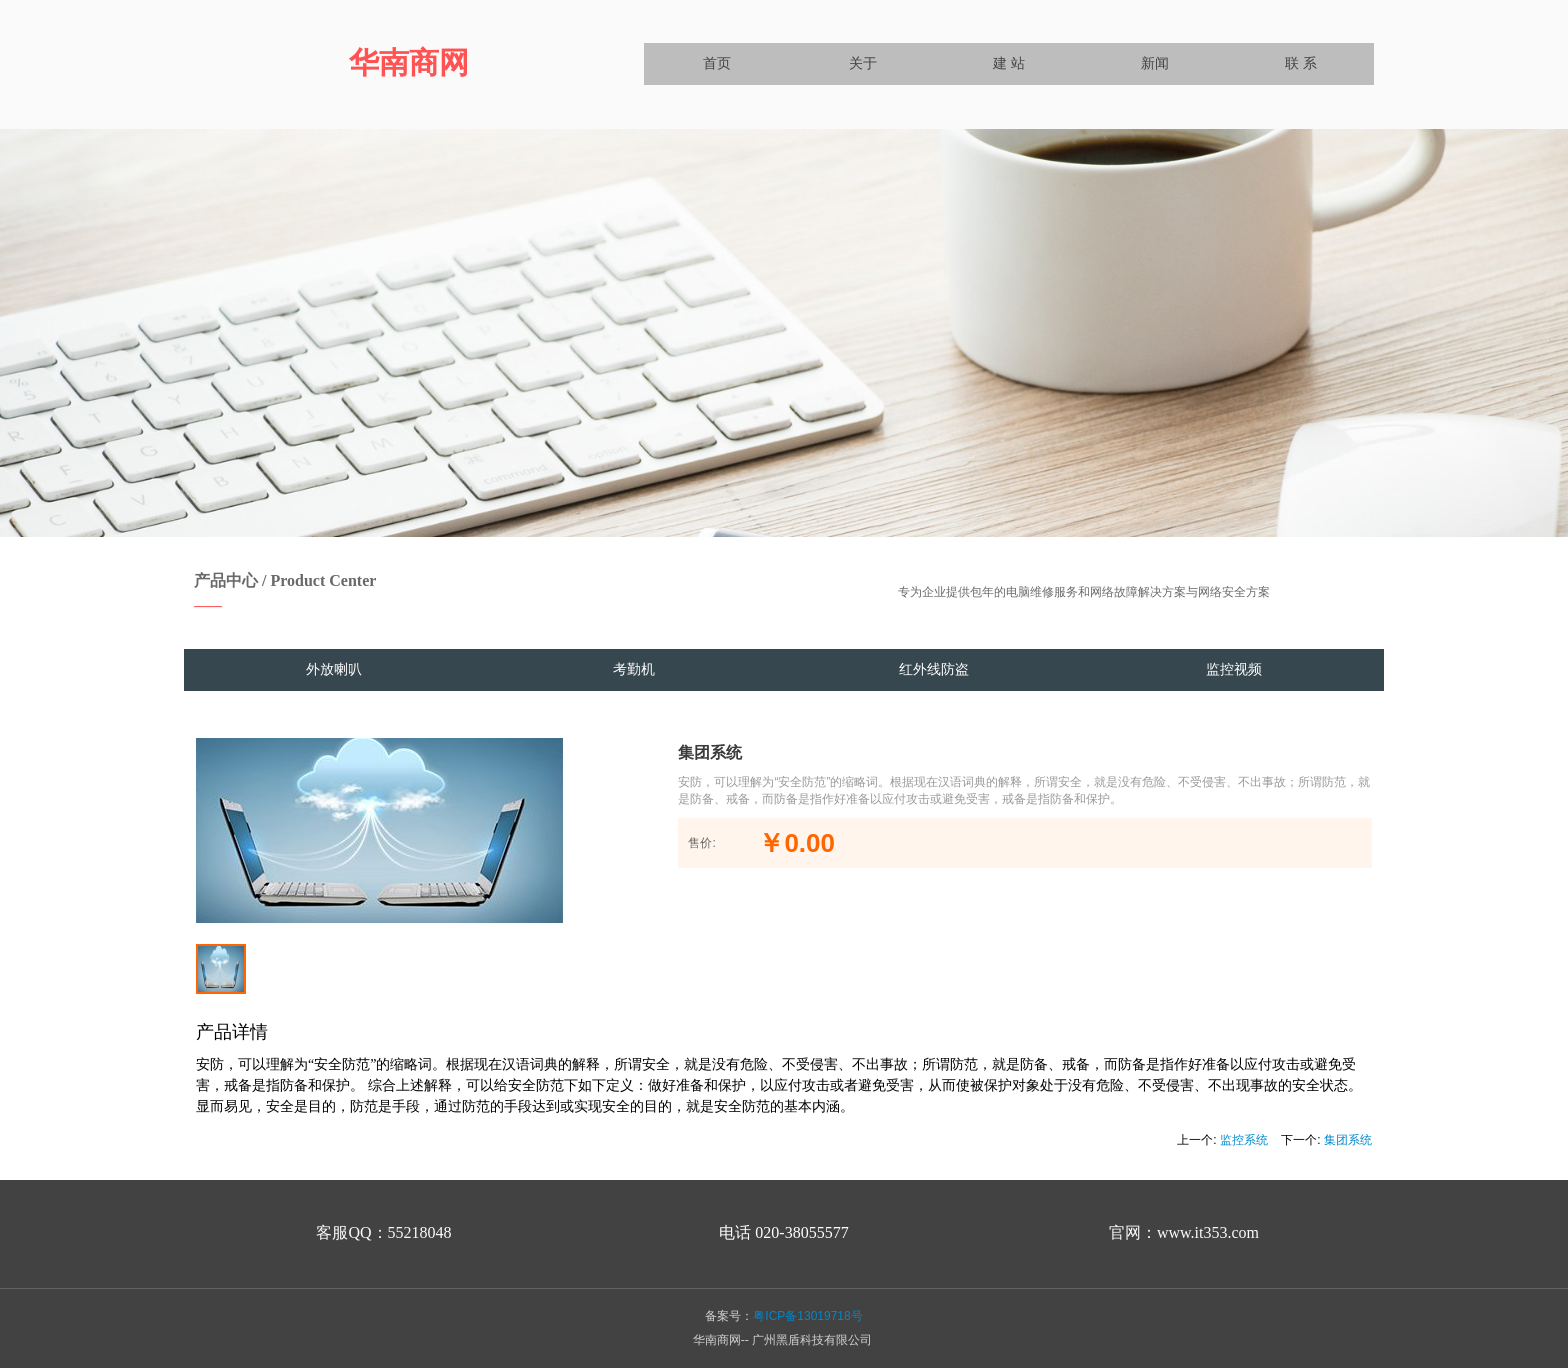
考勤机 (634, 669)
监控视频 (1234, 669)
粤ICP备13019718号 (807, 1316)
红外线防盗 (934, 669)
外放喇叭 (334, 669)
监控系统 (1244, 1140)
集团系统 (1348, 1140)
